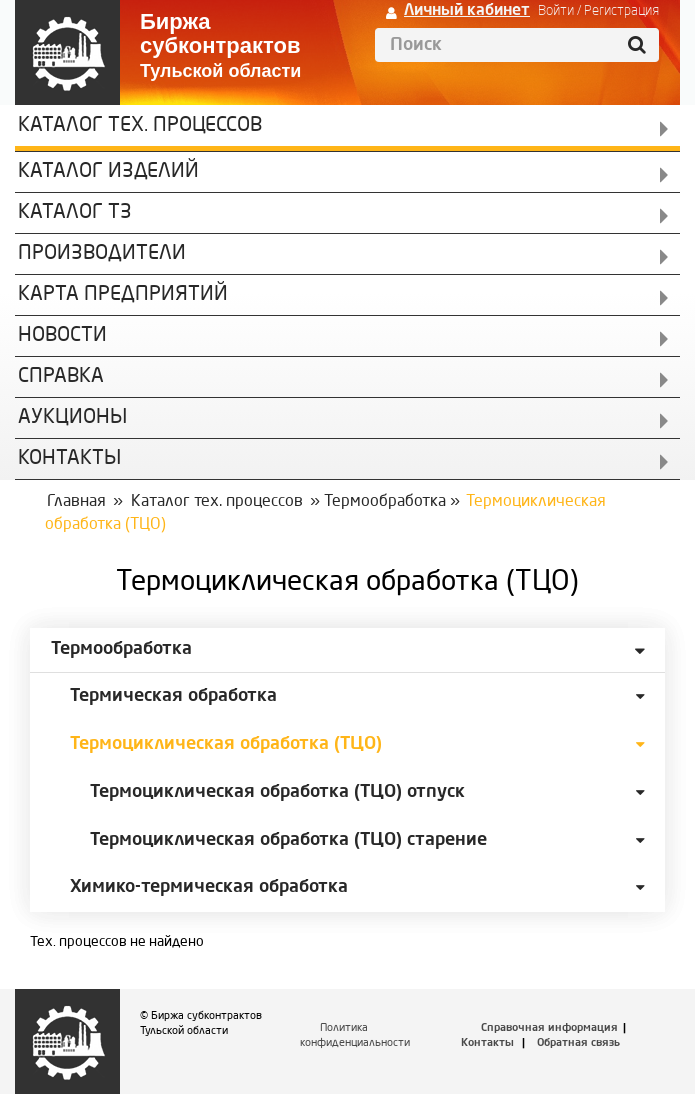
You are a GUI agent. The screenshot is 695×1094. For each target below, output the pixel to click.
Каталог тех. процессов (217, 502)
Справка (61, 377)
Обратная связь (578, 1043)
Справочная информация (549, 1028)
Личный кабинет (467, 11)
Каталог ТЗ (75, 213)
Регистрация (621, 11)
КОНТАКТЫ (69, 459)
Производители (102, 254)
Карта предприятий (123, 295)
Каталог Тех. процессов (140, 126)
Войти (556, 11)
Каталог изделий (108, 172)
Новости (62, 336)
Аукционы (72, 418)
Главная (76, 502)
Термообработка (385, 502)
